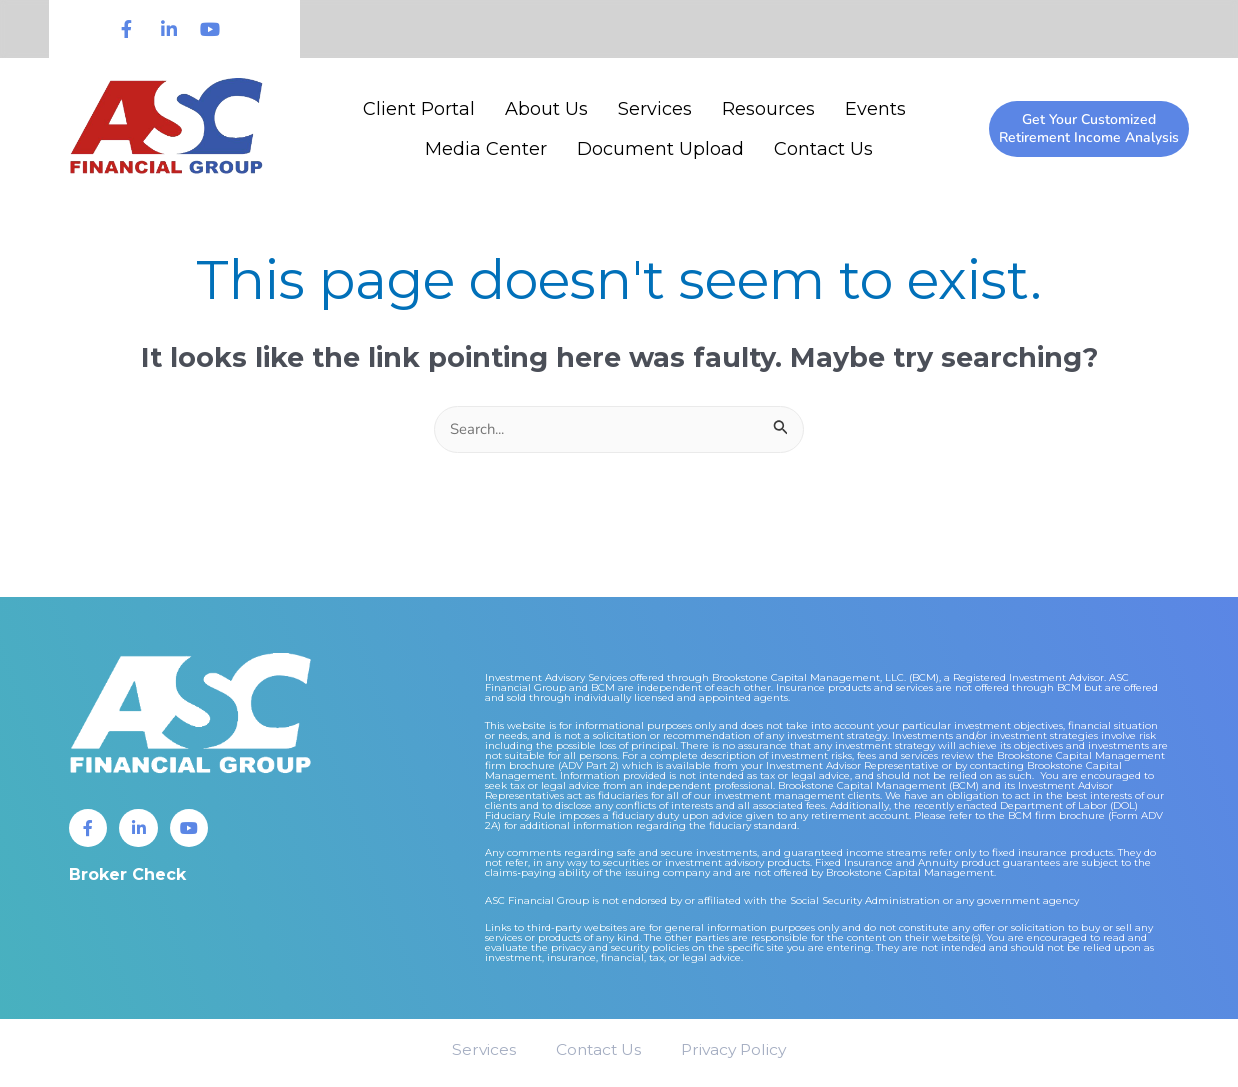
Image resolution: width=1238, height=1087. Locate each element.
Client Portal (419, 109)
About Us (546, 109)
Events (875, 109)
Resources (768, 109)
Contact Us (823, 149)
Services (655, 109)
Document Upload (660, 149)
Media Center (486, 149)
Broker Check (127, 877)
